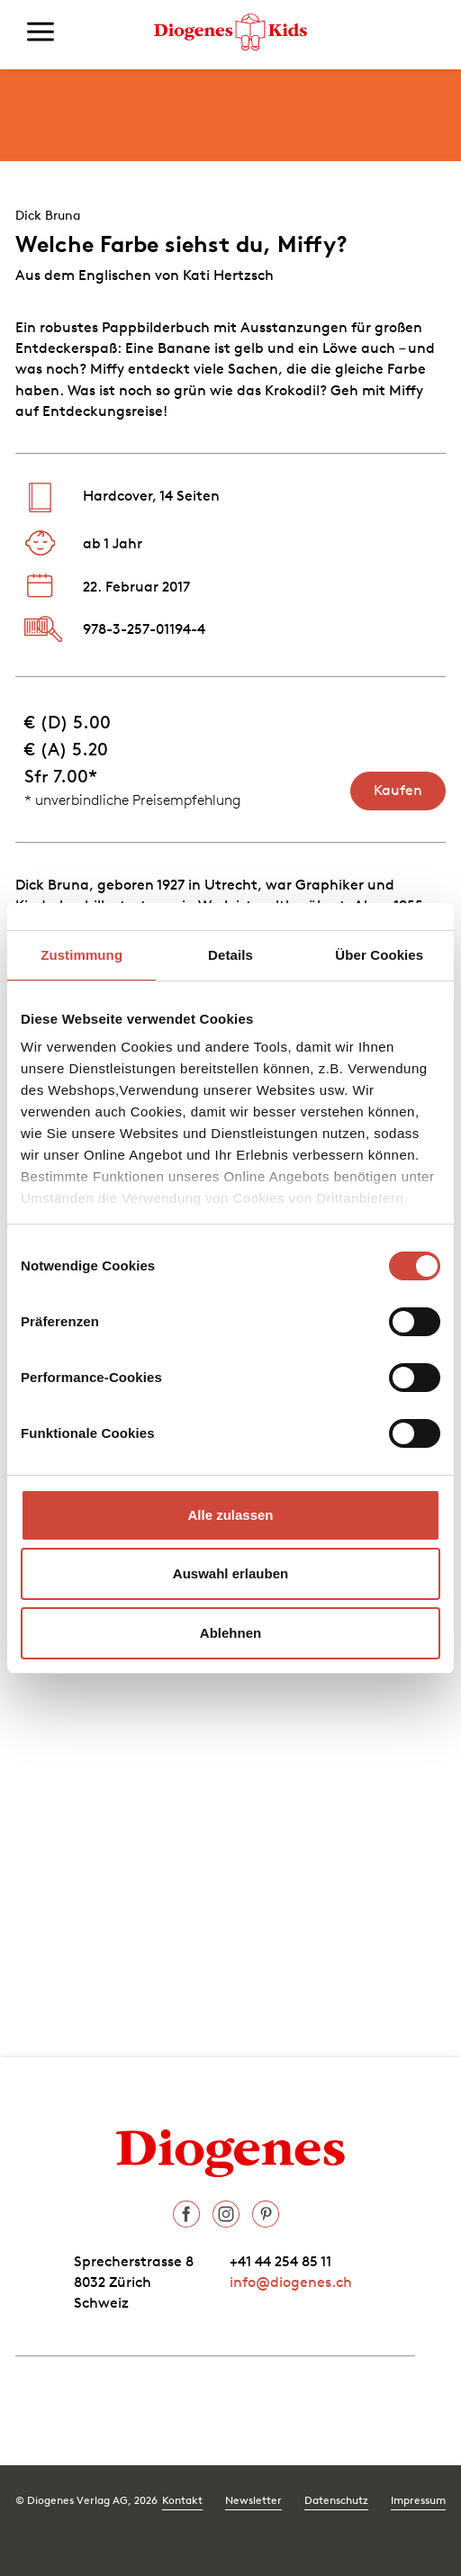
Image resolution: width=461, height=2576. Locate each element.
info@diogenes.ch (291, 2282)
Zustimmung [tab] (81, 955)
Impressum (418, 2500)
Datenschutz (336, 2500)
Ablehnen (230, 1633)
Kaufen (398, 790)
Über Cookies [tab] (379, 955)
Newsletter (253, 2500)
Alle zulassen (230, 1515)
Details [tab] (230, 955)
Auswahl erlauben (230, 1573)
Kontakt (182, 2500)
